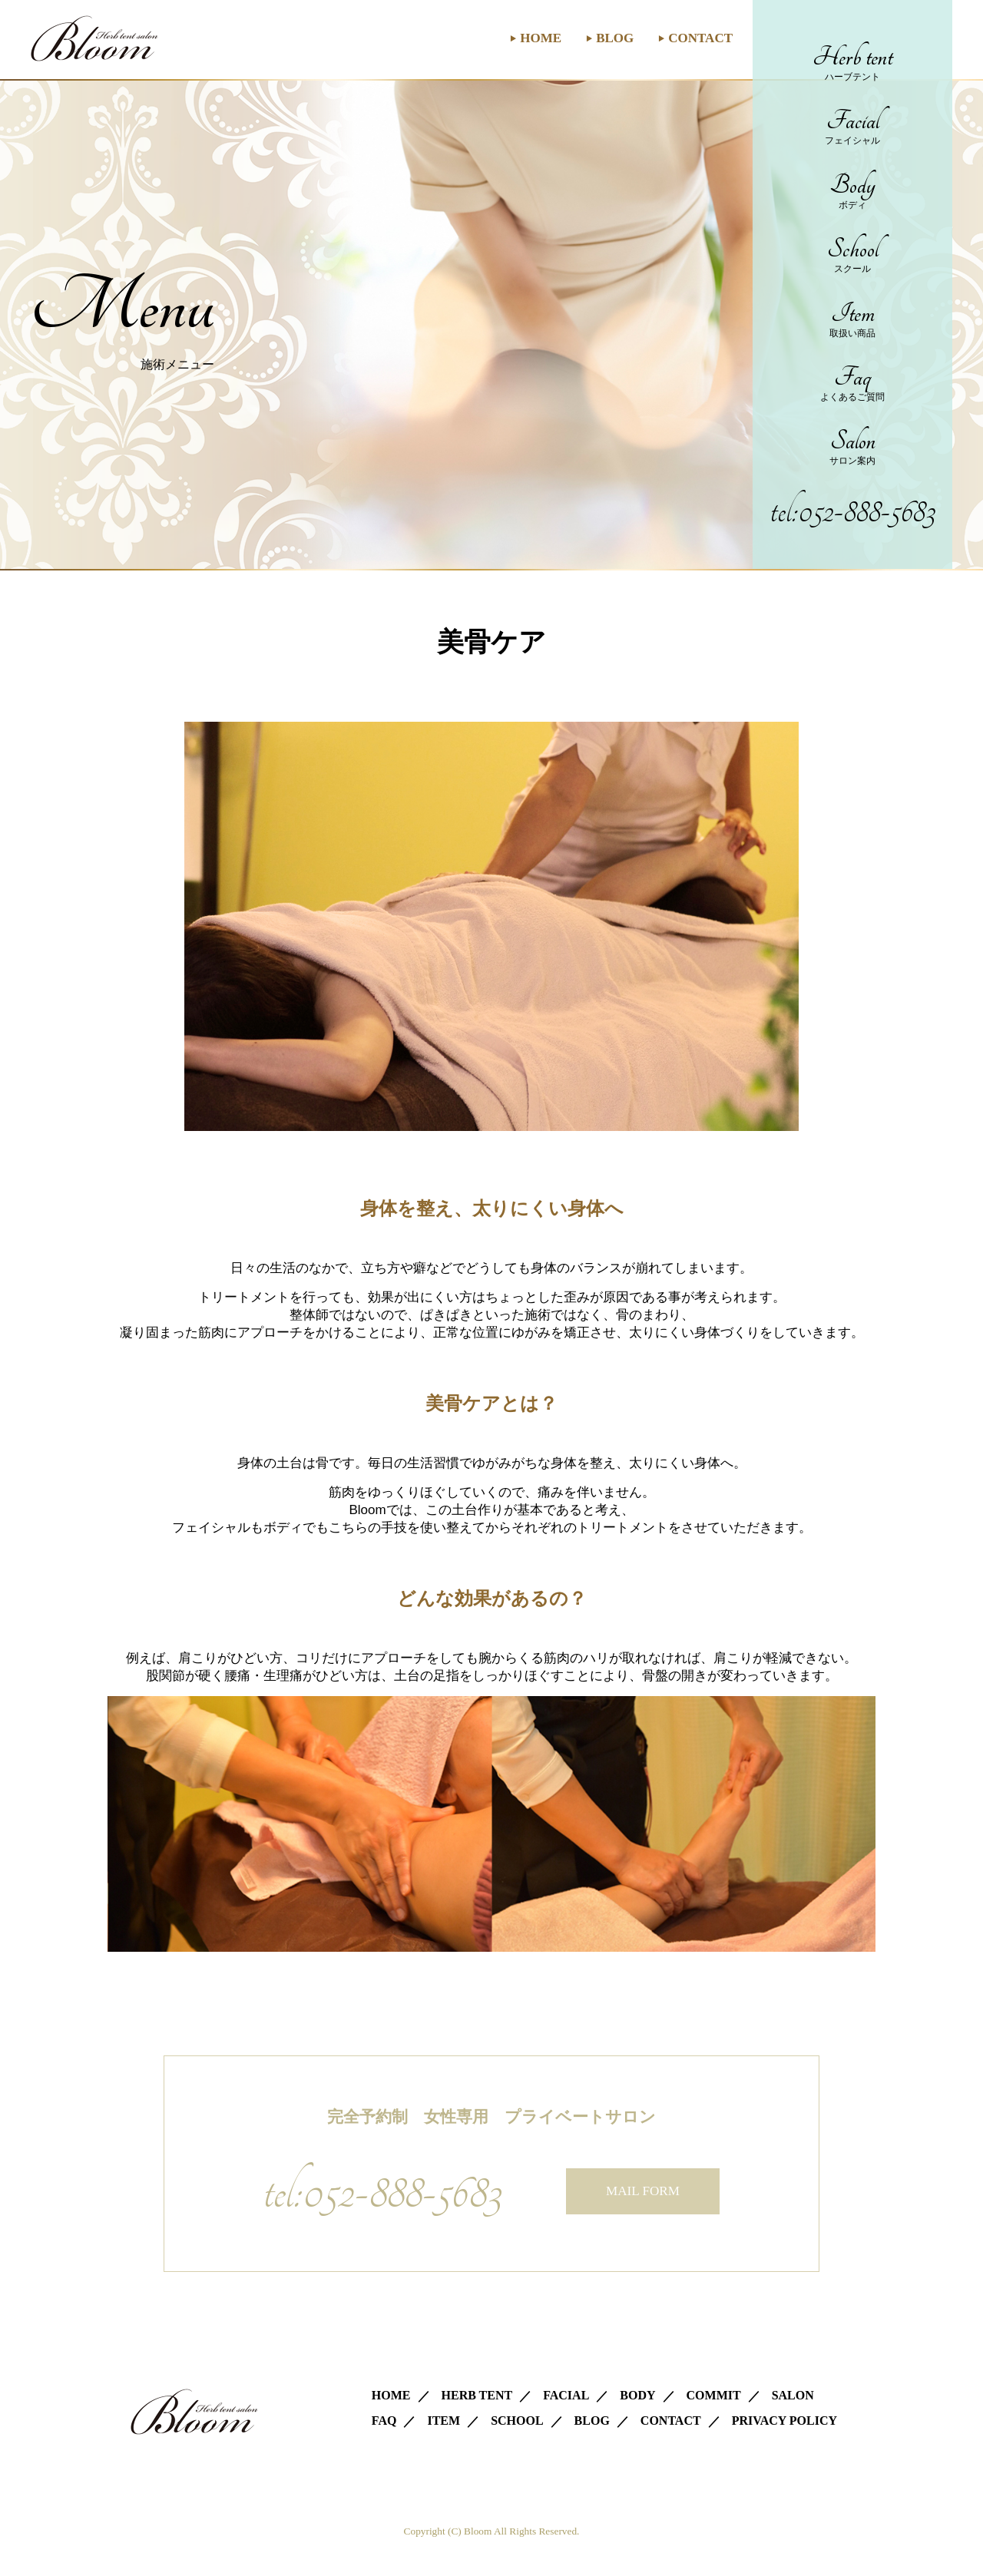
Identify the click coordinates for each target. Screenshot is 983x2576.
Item (852, 319)
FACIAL (566, 2395)
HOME (540, 38)
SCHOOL (517, 2420)
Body (852, 190)
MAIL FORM (643, 2191)
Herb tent (852, 62)
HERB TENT (477, 2395)
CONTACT (700, 38)
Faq (852, 382)
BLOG (615, 38)
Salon (852, 446)
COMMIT (714, 2395)
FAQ (384, 2420)
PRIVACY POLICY (784, 2420)
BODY (637, 2395)
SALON (793, 2395)
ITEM (443, 2420)
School (852, 254)
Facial (852, 126)
